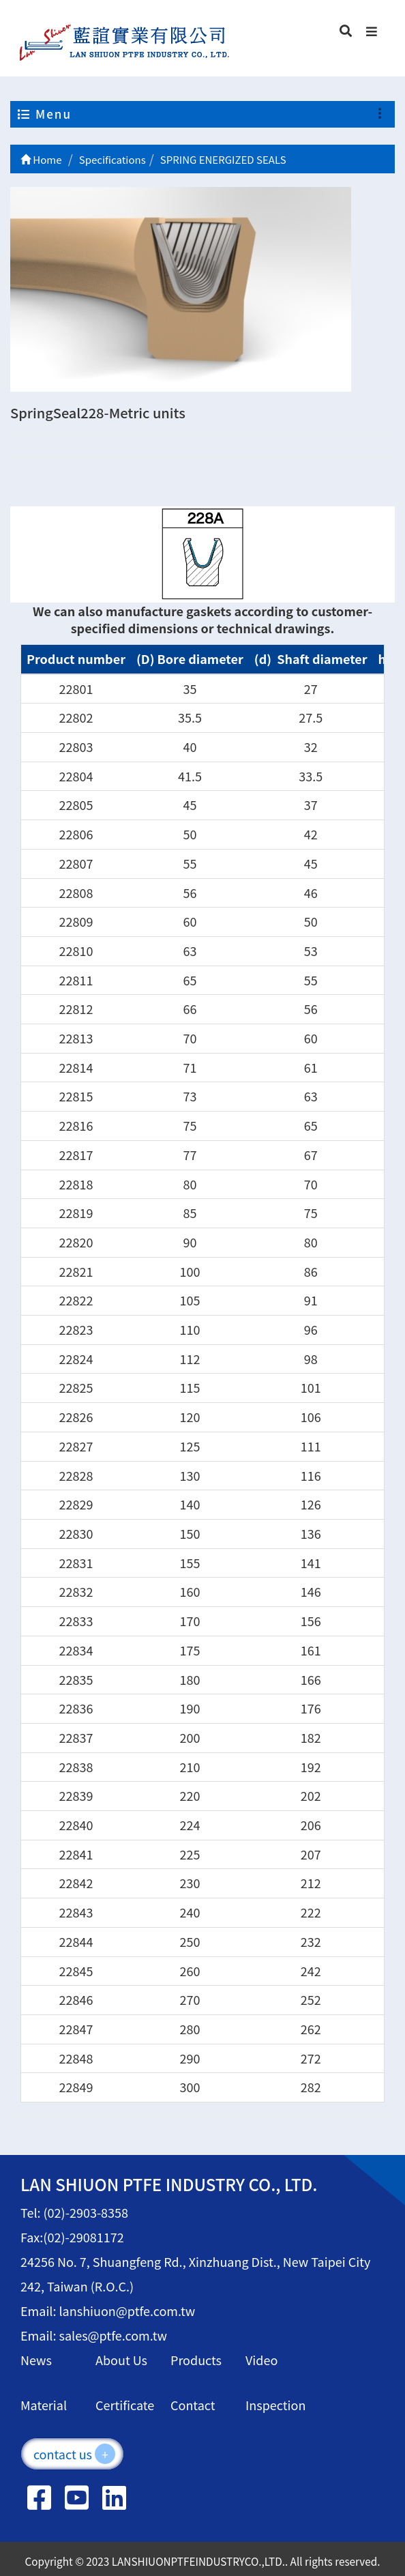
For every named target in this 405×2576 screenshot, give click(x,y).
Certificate (124, 2405)
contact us (74, 2454)
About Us (121, 2360)
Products (196, 2360)
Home (41, 159)
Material (43, 2405)
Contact (192, 2405)
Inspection (275, 2405)
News (36, 2360)
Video (261, 2360)
